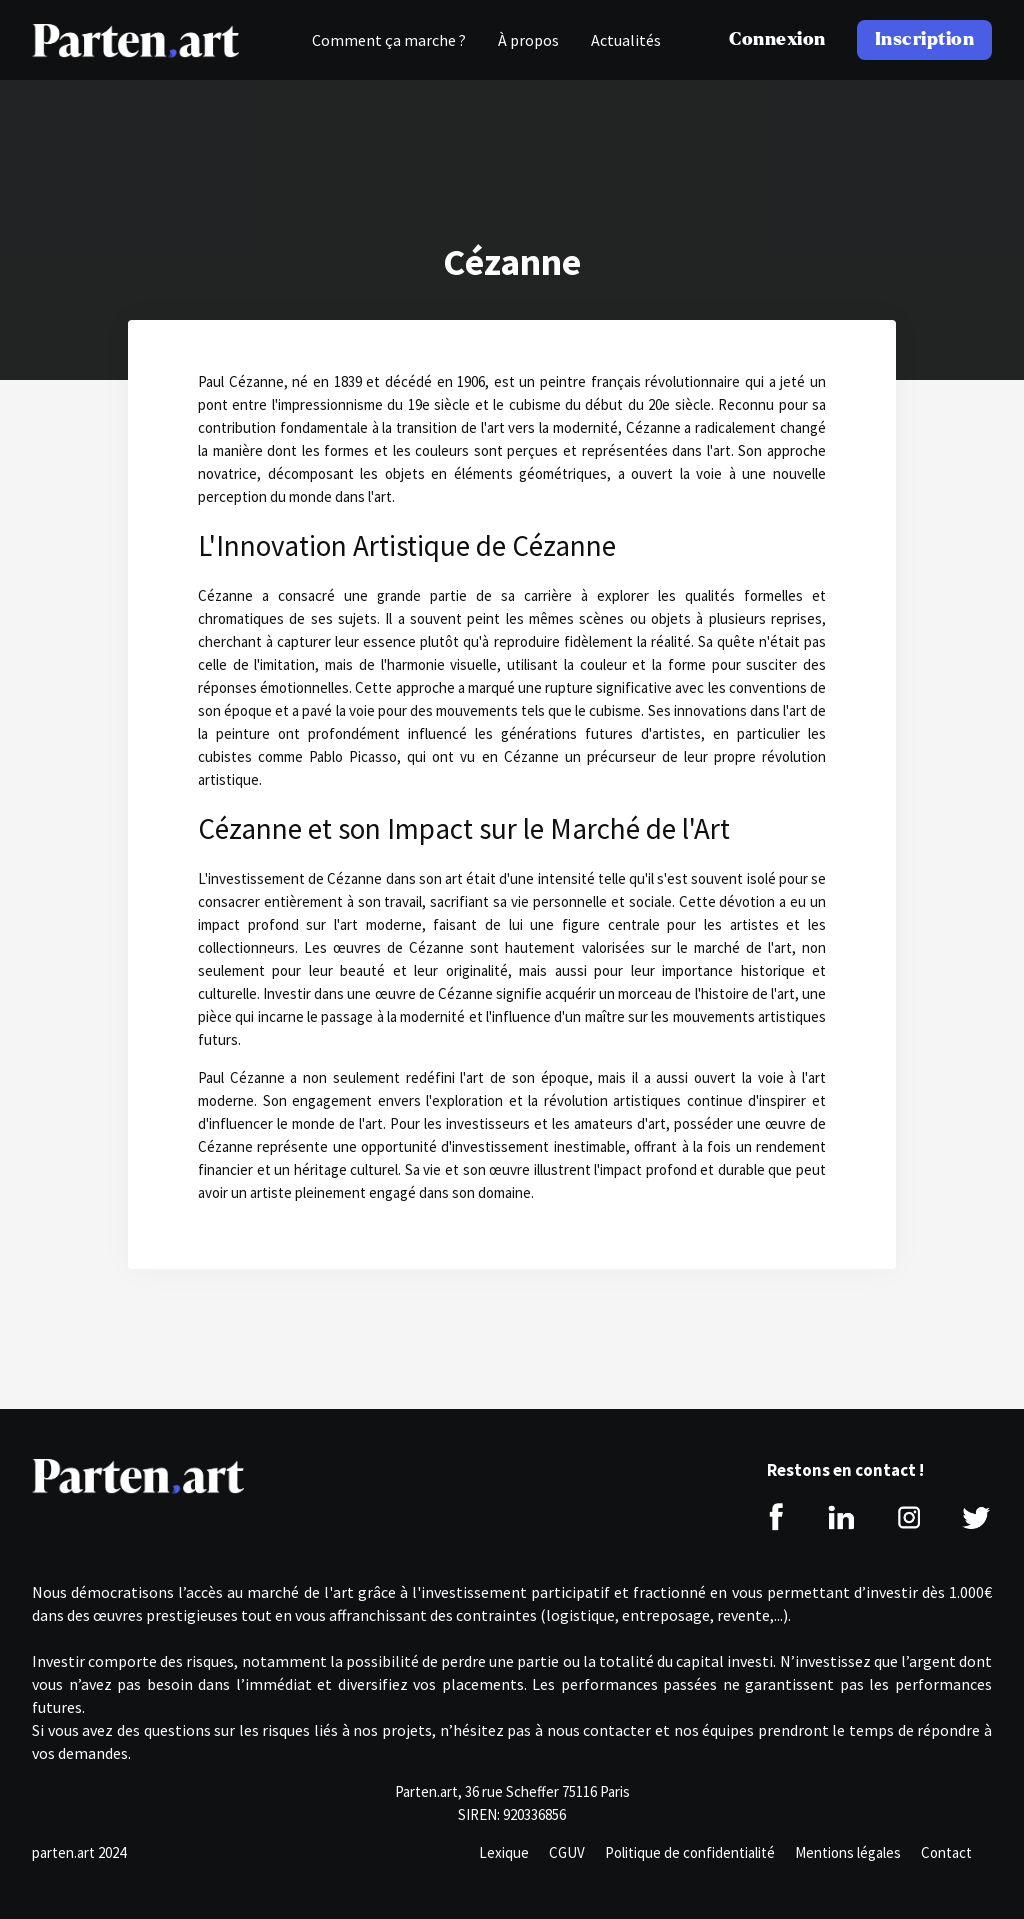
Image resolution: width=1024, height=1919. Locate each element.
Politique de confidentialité (690, 1852)
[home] (135, 40)
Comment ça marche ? (389, 40)
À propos (528, 40)
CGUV (567, 1852)
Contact (946, 1852)
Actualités (626, 40)
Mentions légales (848, 1852)
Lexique (504, 1852)
